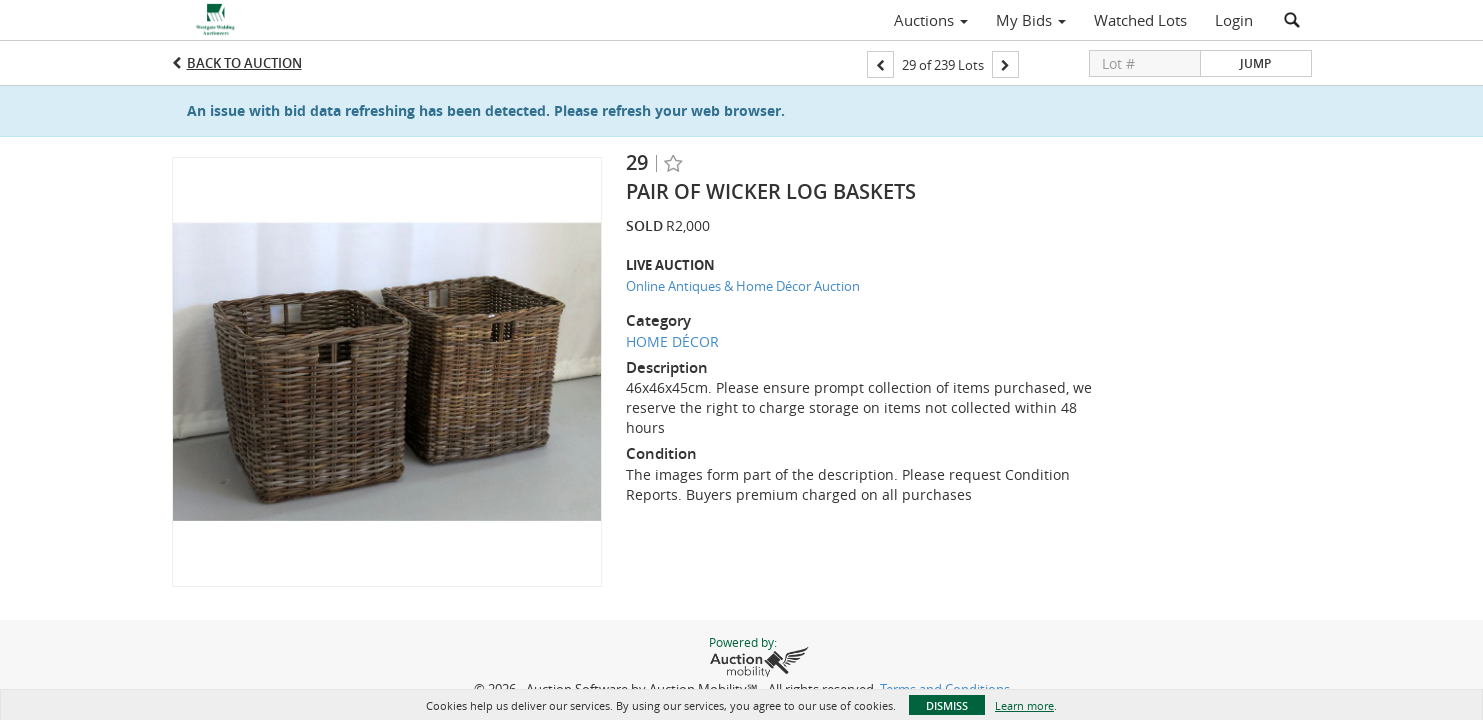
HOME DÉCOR (672, 341)
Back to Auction (244, 63)
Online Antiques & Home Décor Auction (743, 286)
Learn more (1024, 705)
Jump (1255, 63)
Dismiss (947, 705)
